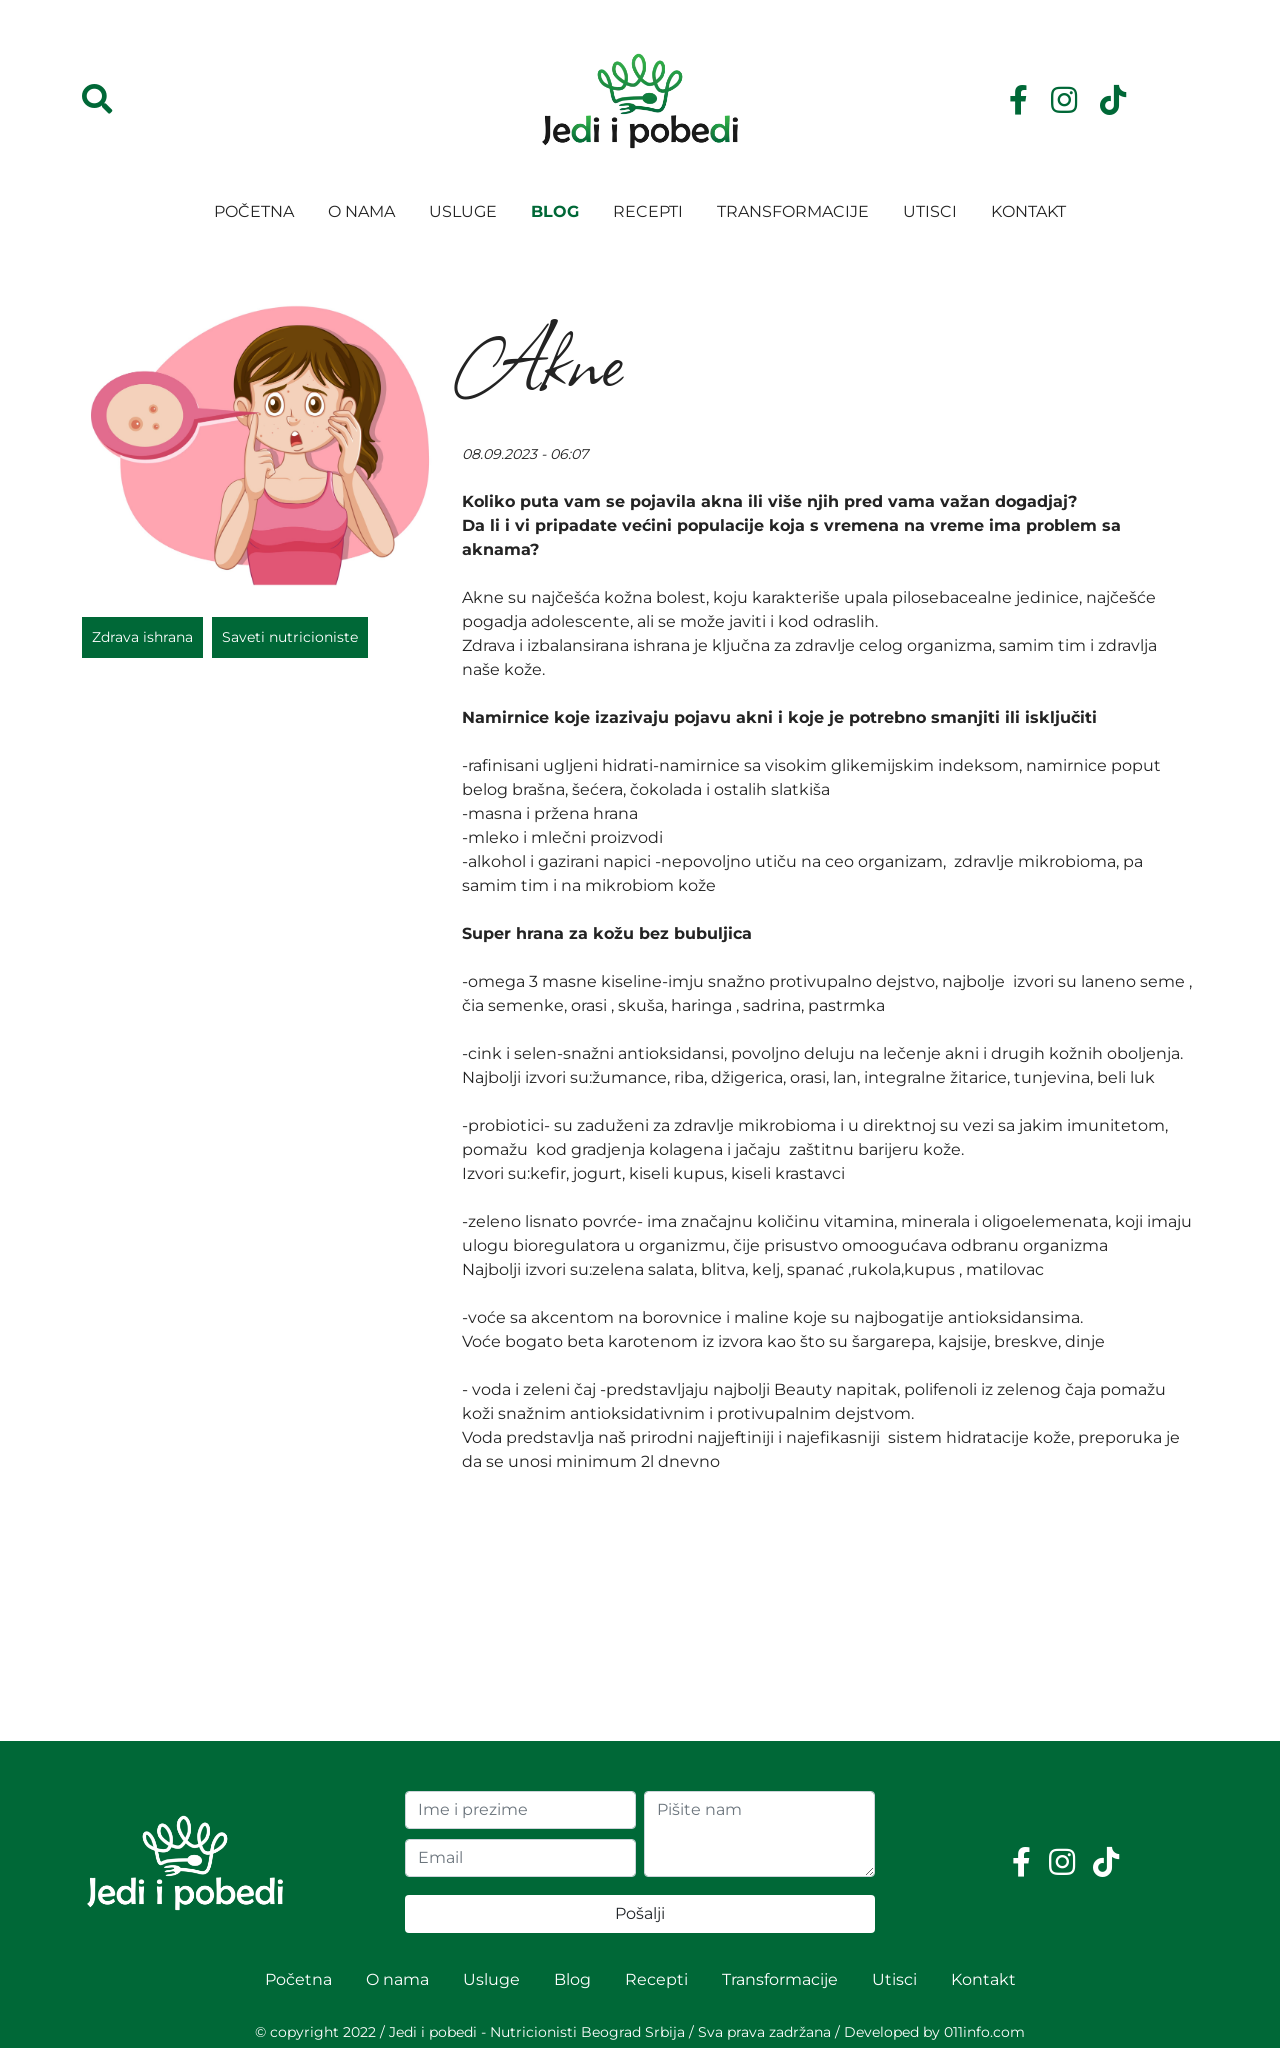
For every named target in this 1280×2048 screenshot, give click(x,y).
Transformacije (793, 211)
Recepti (648, 211)
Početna (254, 211)
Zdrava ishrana (142, 637)
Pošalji (640, 1913)
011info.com (984, 2032)
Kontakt (1028, 211)
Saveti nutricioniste (290, 637)
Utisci (930, 211)
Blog (555, 211)
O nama (361, 211)
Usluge (463, 211)
